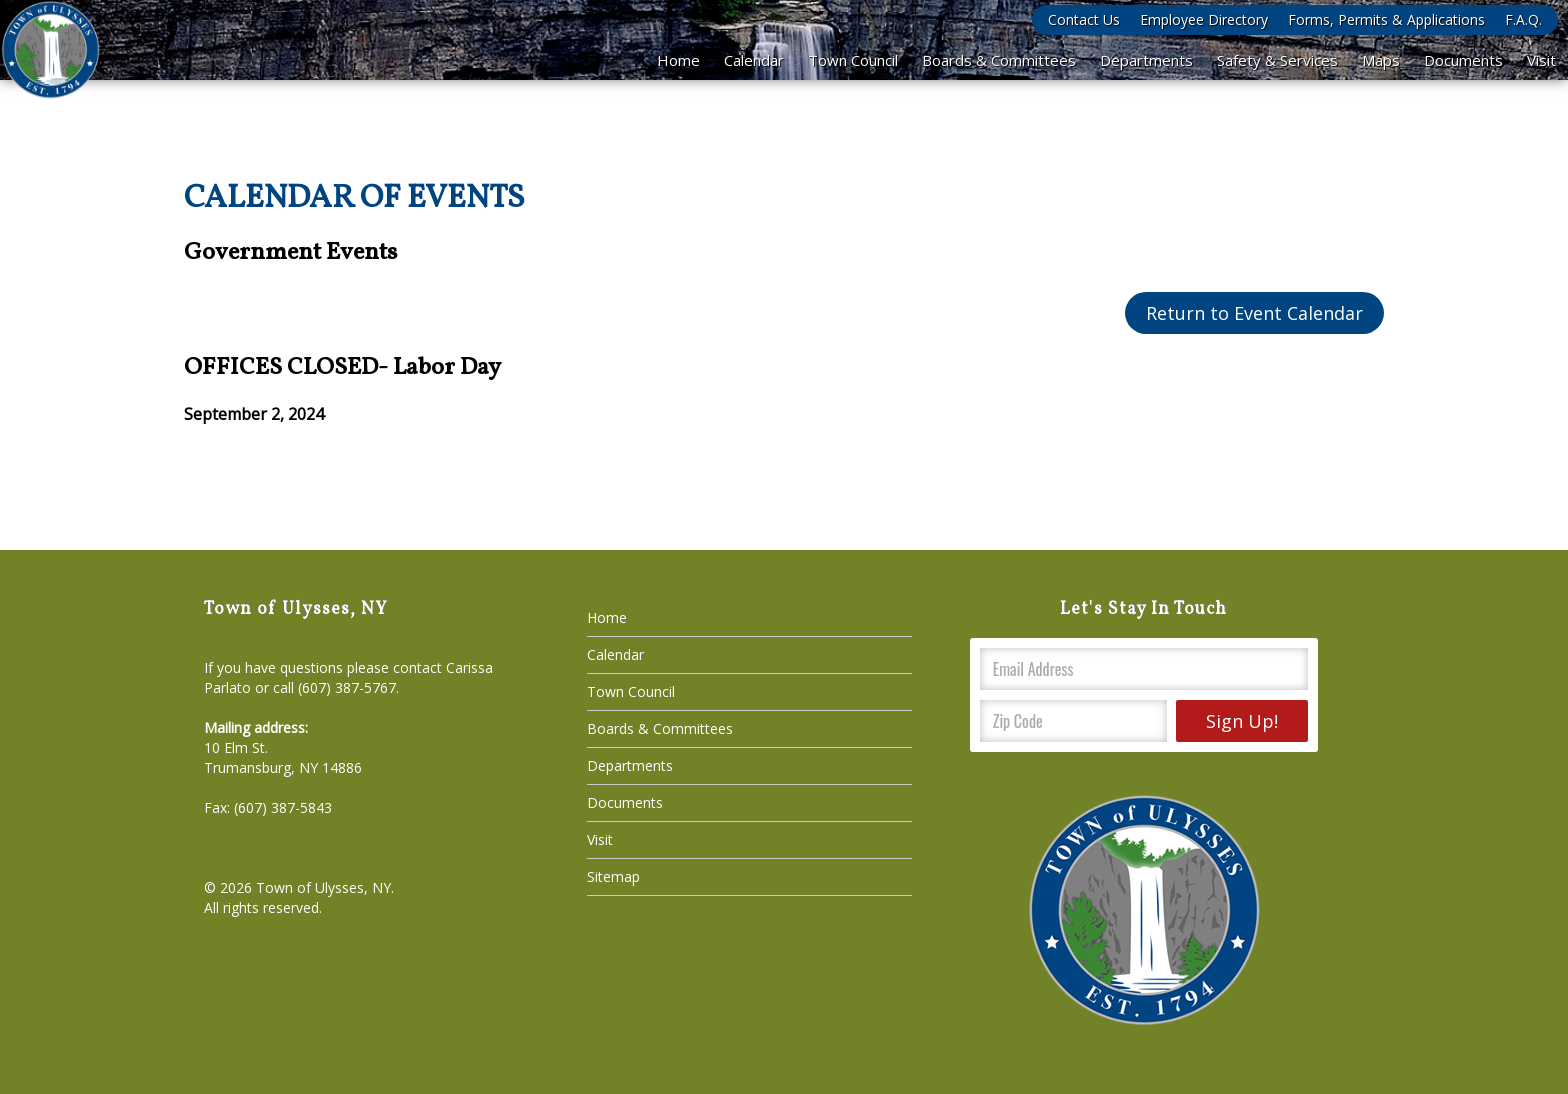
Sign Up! (1242, 721)
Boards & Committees (999, 60)
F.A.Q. (1523, 19)
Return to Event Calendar (1254, 313)
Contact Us (1084, 19)
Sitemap (613, 876)
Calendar (754, 60)
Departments (1146, 60)
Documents (1463, 60)
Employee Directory (1204, 19)
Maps (1381, 60)
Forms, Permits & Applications (1386, 19)
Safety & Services (1277, 60)
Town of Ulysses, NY (323, 887)
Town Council (853, 60)
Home (678, 60)
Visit (1541, 60)
